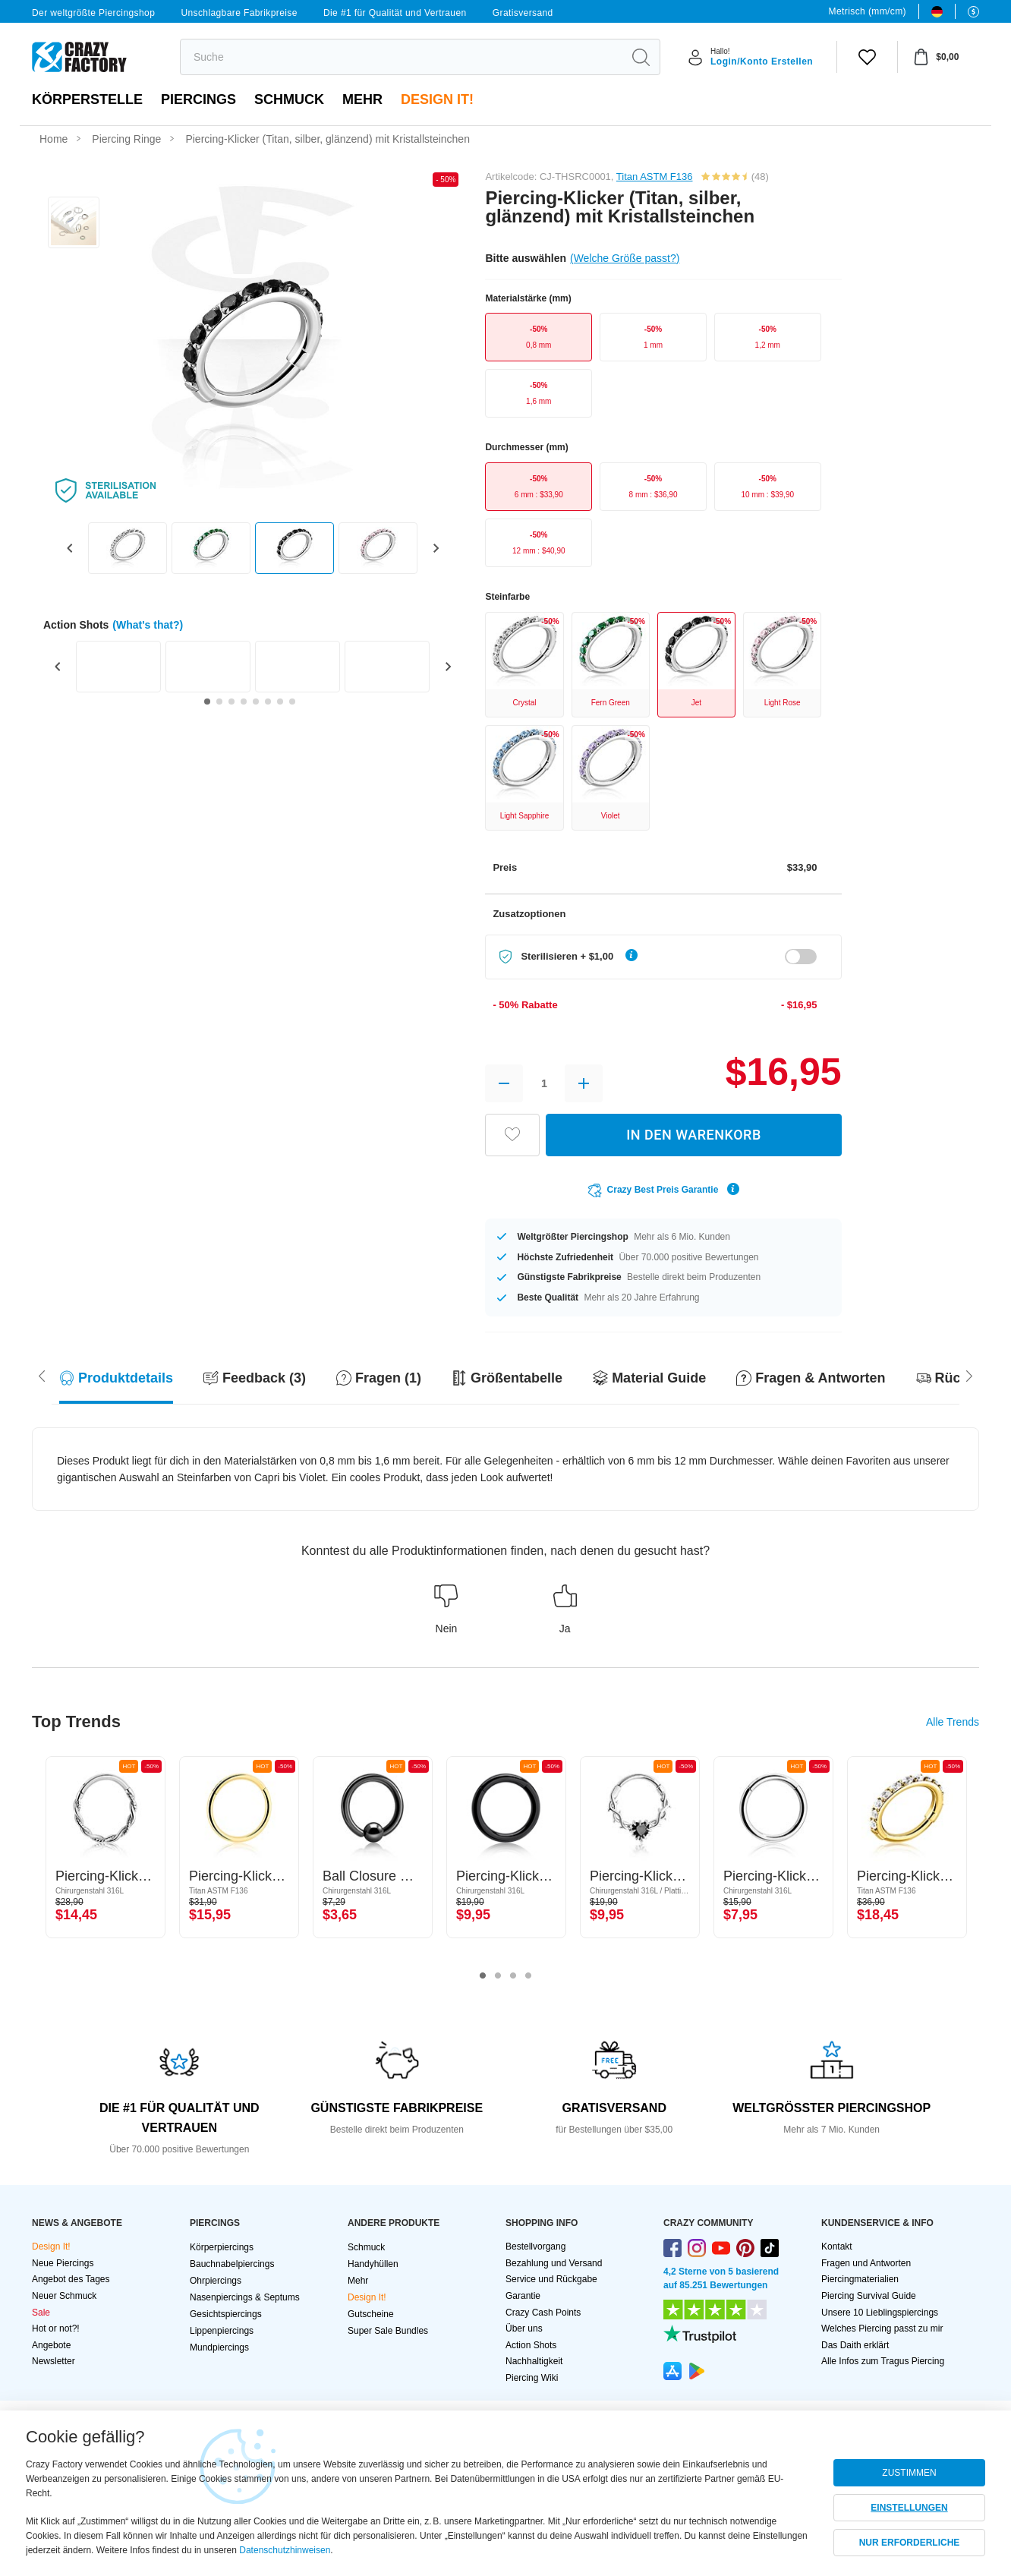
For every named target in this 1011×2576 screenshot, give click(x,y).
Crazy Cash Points (543, 2312)
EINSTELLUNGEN (909, 2507)
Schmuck (289, 99)
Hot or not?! (56, 2328)
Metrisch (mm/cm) (867, 11)
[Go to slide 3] (231, 701)
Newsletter (53, 2361)
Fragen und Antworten (866, 2263)
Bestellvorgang (535, 2246)
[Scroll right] (42, 1375)
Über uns (524, 2328)
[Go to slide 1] (207, 701)
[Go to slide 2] (219, 701)
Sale (41, 2312)
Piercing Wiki (532, 2378)
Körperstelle (87, 99)
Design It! (437, 99)
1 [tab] (482, 1976)
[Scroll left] (969, 1375)
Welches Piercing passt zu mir (882, 2328)
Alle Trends (952, 1722)
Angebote (51, 2345)
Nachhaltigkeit (534, 2361)
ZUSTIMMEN (909, 2472)
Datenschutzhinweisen (284, 2550)
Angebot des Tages (71, 2279)
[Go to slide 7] (280, 701)
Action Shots (531, 2345)
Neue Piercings (62, 2263)
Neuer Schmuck (64, 2296)
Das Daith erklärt (855, 2345)
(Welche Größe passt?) (624, 258)
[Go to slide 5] (256, 701)
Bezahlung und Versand (554, 2263)
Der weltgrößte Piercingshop (93, 13)
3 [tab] (513, 1976)
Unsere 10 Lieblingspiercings (879, 2312)
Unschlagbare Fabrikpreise (239, 13)
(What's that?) (147, 625)
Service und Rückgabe (551, 2279)
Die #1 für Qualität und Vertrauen (395, 13)
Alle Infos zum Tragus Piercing (882, 2361)
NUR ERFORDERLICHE (909, 2542)
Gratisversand (523, 13)
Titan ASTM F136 (654, 176)
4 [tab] (528, 1976)
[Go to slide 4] (244, 701)
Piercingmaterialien (860, 2279)
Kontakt (836, 2246)
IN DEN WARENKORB (693, 1135)
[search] (401, 57)
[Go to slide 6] (268, 701)
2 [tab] (498, 1976)
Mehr (362, 99)
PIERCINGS (198, 99)
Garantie (523, 2296)
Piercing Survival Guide (868, 2296)
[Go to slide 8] (292, 701)
